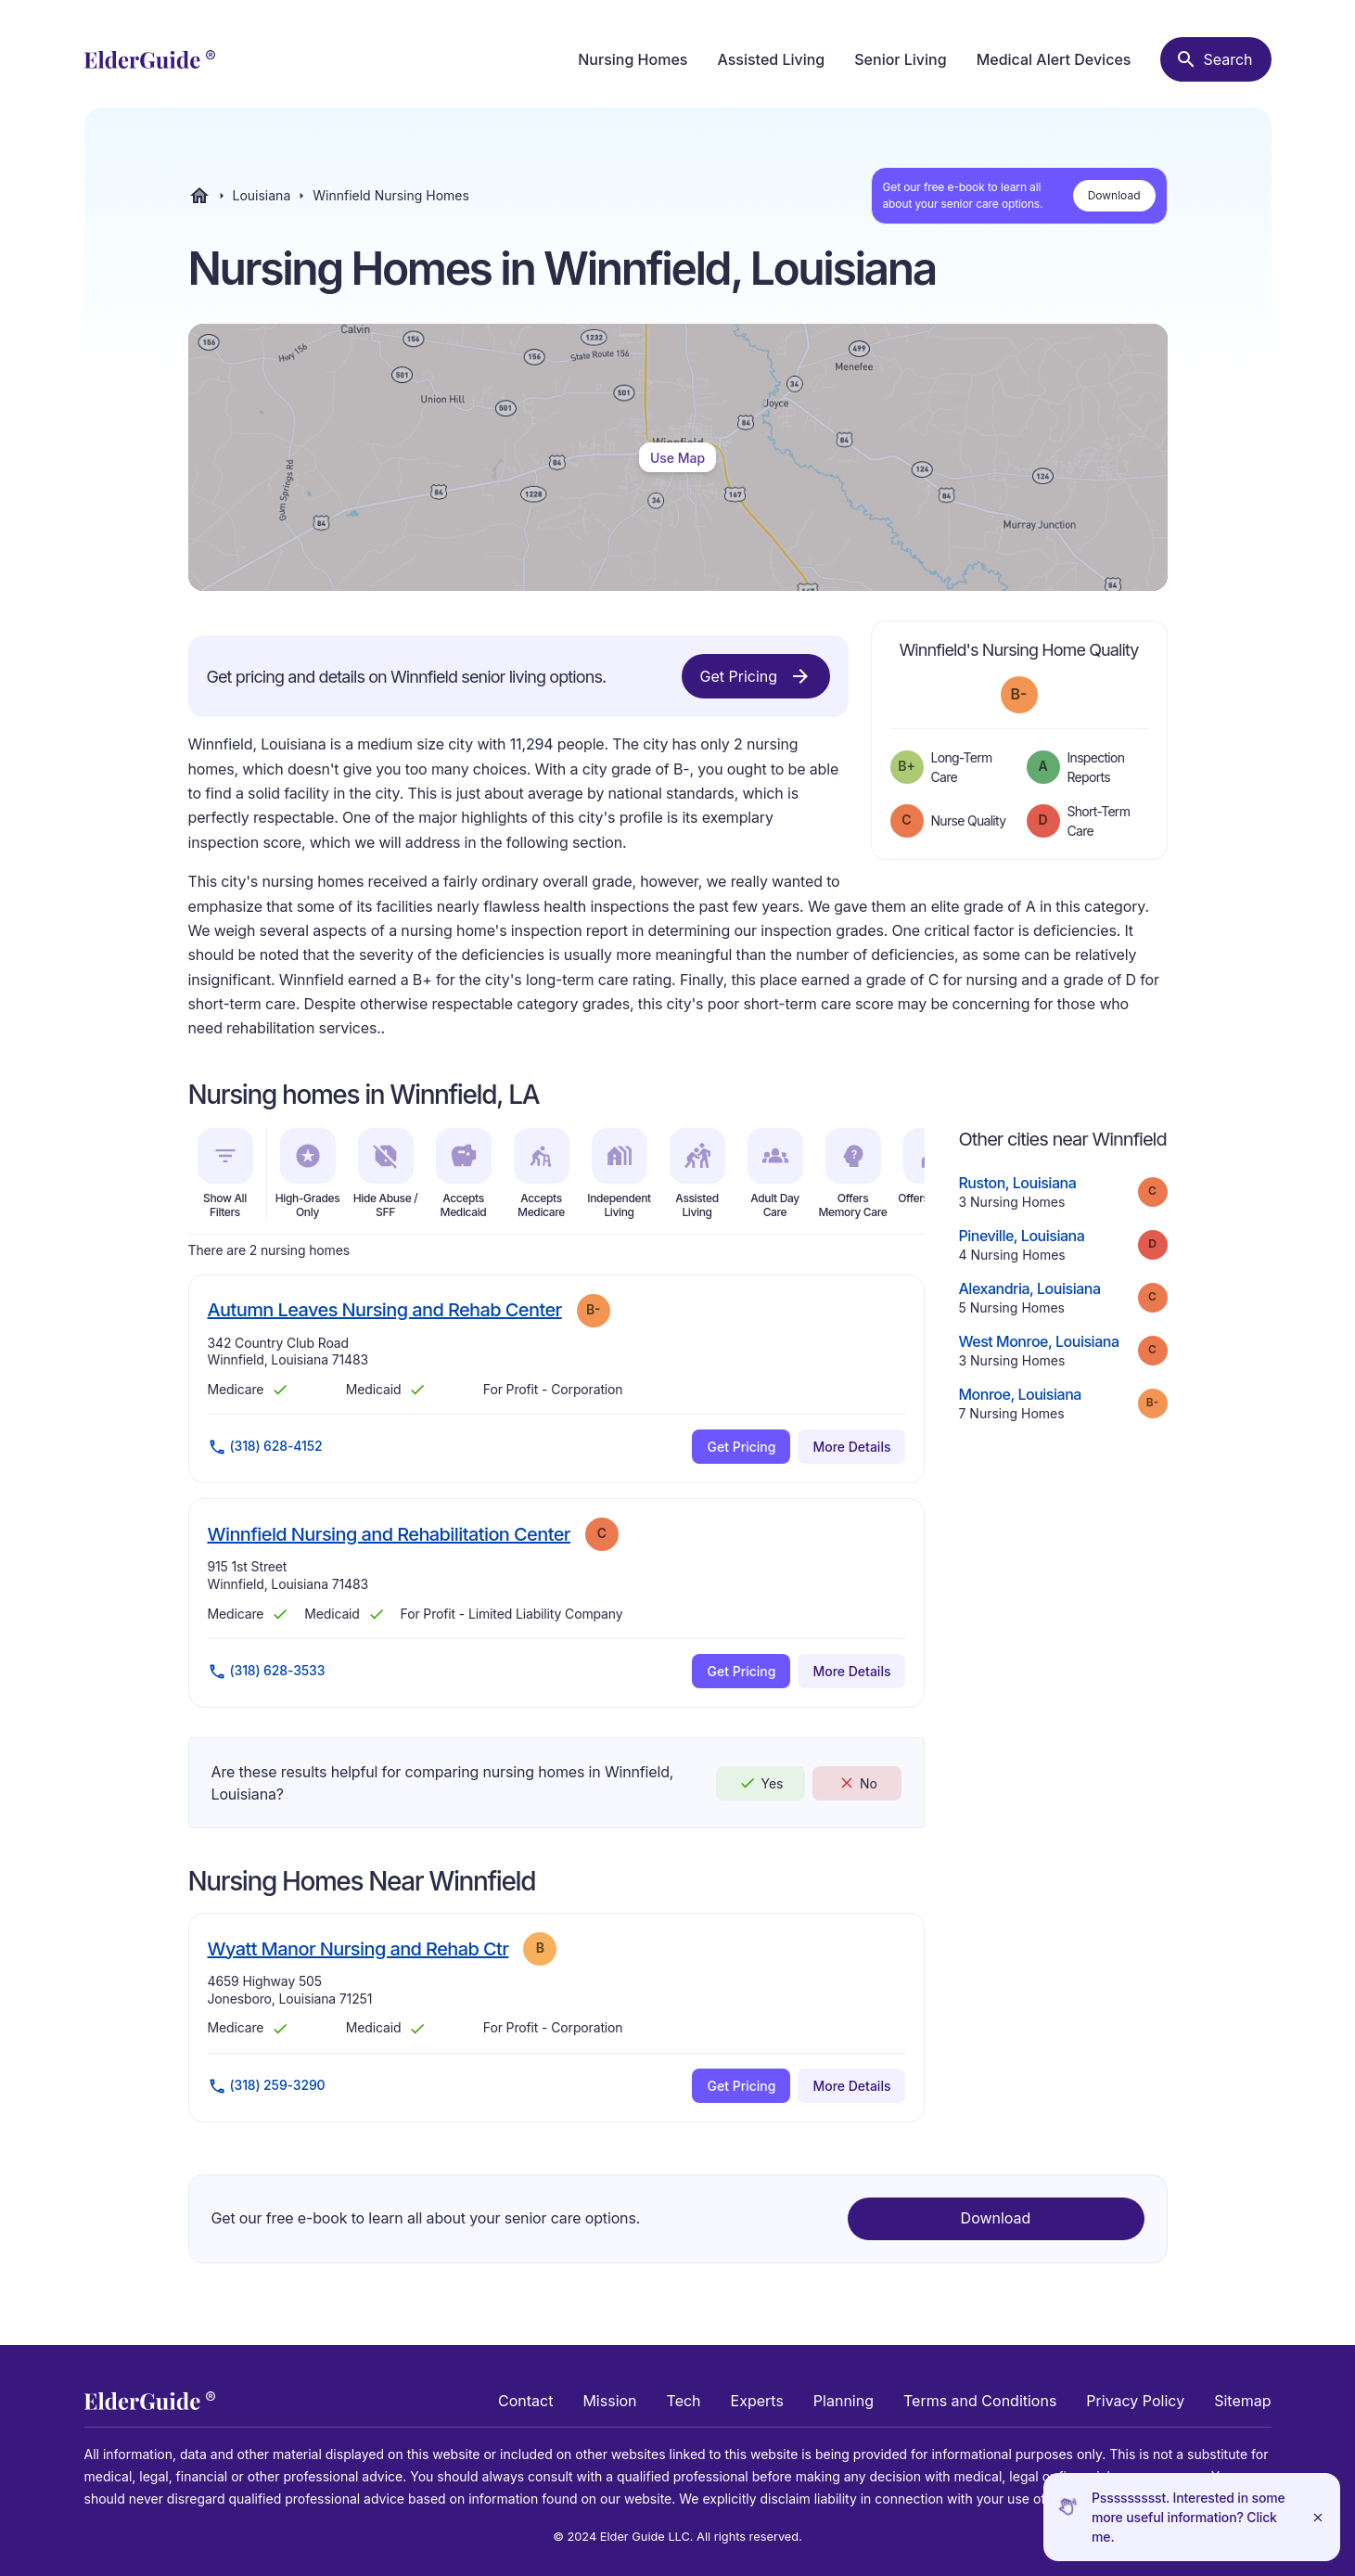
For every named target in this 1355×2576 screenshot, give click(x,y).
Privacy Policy (1135, 2400)
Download (1114, 195)
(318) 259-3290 (267, 2086)
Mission (609, 2400)
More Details (851, 1447)
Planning (843, 2400)
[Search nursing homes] (1215, 59)
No (857, 1783)
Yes (760, 1783)
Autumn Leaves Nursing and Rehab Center (385, 1309)
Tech (684, 2400)
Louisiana (262, 195)
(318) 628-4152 (265, 1447)
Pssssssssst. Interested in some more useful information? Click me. (1188, 2517)
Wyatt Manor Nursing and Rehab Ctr (358, 1948)
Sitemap (1242, 2400)
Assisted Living (771, 59)
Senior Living (900, 59)
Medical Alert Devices (1054, 59)
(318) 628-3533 (267, 1671)
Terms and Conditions (979, 2400)
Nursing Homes (632, 59)
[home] (149, 59)
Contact (525, 2400)
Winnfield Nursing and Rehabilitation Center (389, 1533)
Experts (757, 2400)
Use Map (677, 458)
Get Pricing (756, 676)
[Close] (1317, 2517)
